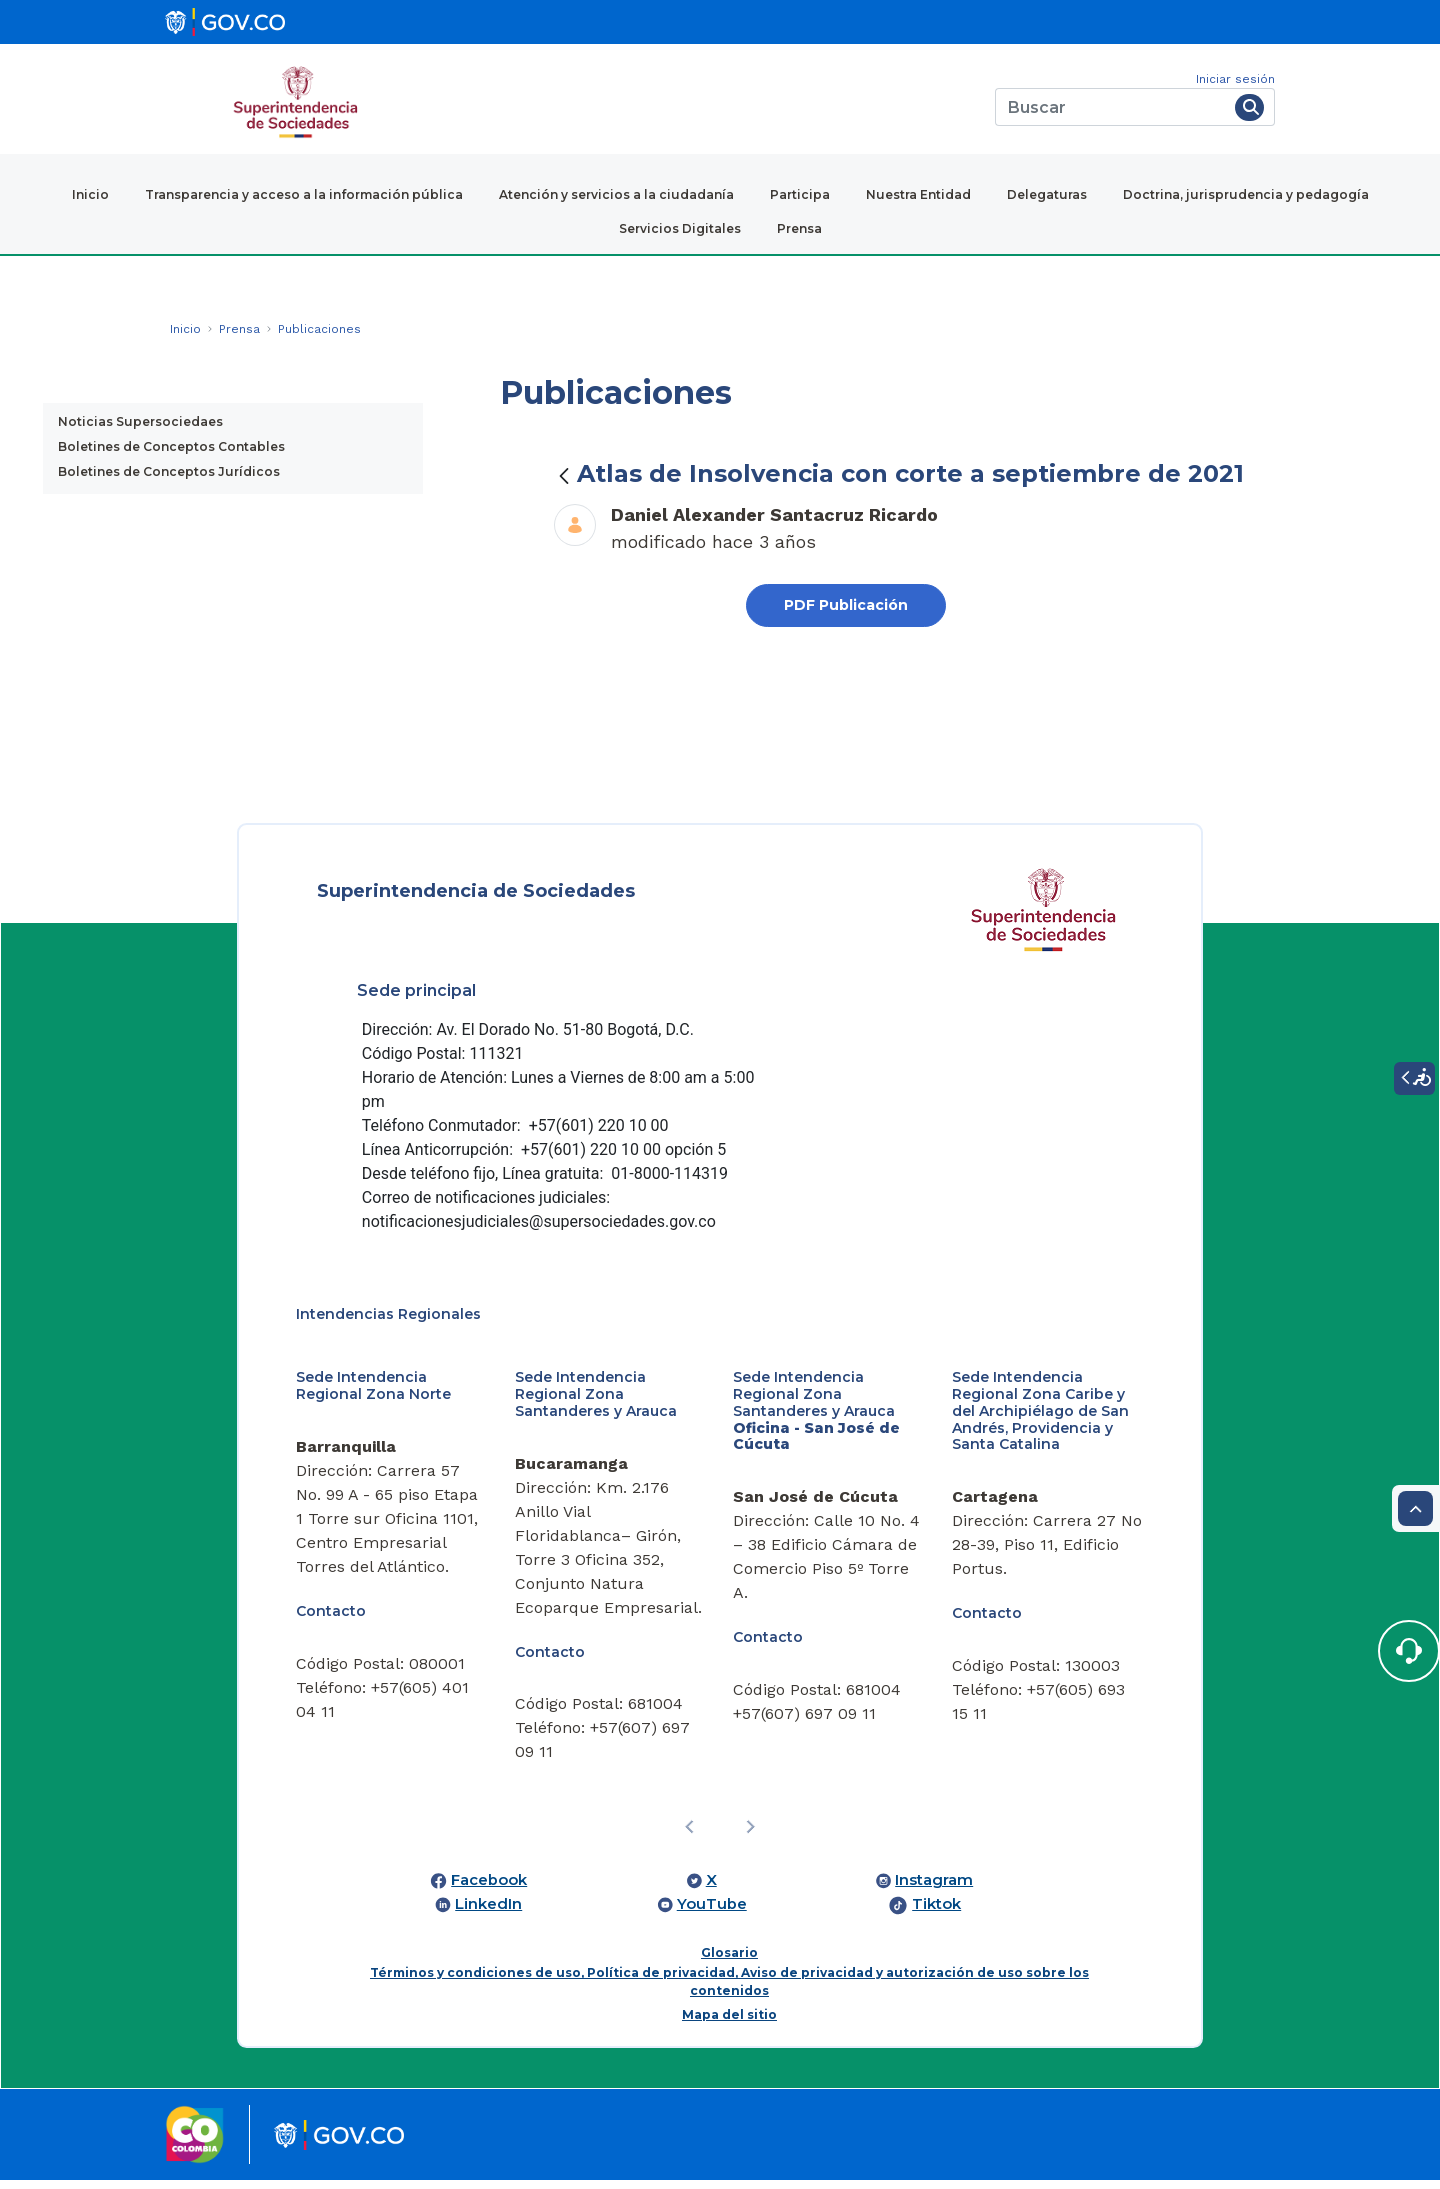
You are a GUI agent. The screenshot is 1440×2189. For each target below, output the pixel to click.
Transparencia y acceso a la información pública (304, 194)
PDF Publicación (846, 605)
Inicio (90, 194)
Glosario (729, 1961)
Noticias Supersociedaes (140, 421)
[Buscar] (1111, 107)
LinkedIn (488, 1913)
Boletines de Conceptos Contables (171, 446)
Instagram (934, 1889)
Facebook (489, 1889)
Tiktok (936, 1913)
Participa (800, 194)
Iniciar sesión (1235, 79)
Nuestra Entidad (918, 194)
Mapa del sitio (729, 2023)
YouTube (712, 1913)
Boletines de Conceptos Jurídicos (169, 471)
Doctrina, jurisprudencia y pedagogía (1246, 194)
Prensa (799, 228)
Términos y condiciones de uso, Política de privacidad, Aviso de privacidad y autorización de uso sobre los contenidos (729, 1990)
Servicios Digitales (680, 228)
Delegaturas (1047, 194)
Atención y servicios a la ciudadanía (616, 194)
